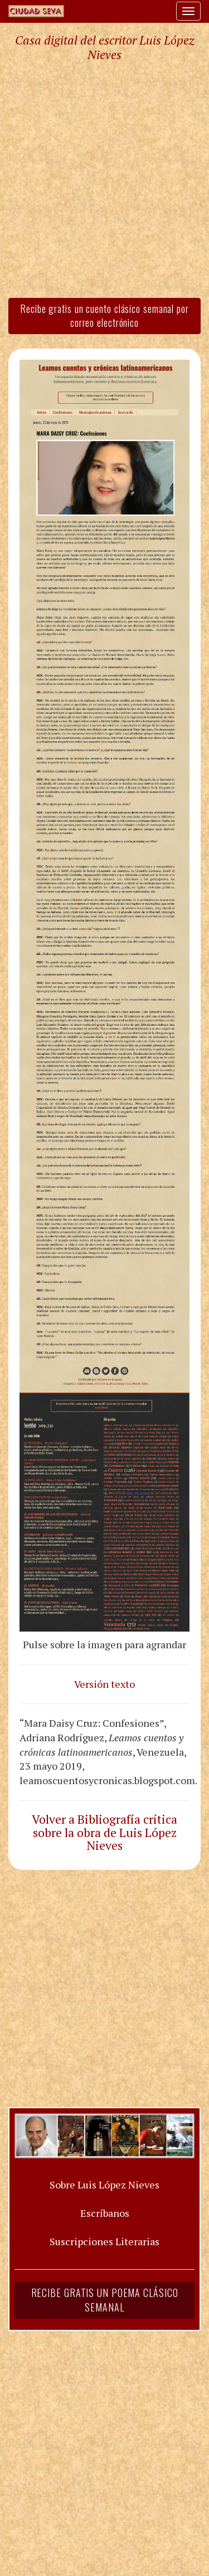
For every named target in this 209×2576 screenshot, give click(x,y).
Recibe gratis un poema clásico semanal (104, 2299)
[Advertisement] (104, 179)
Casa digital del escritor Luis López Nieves (104, 47)
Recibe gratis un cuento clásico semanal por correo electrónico (104, 315)
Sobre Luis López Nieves (104, 2184)
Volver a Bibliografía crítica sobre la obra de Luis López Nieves (104, 1832)
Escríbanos (104, 2213)
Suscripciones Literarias (104, 2241)
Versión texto (104, 1684)
